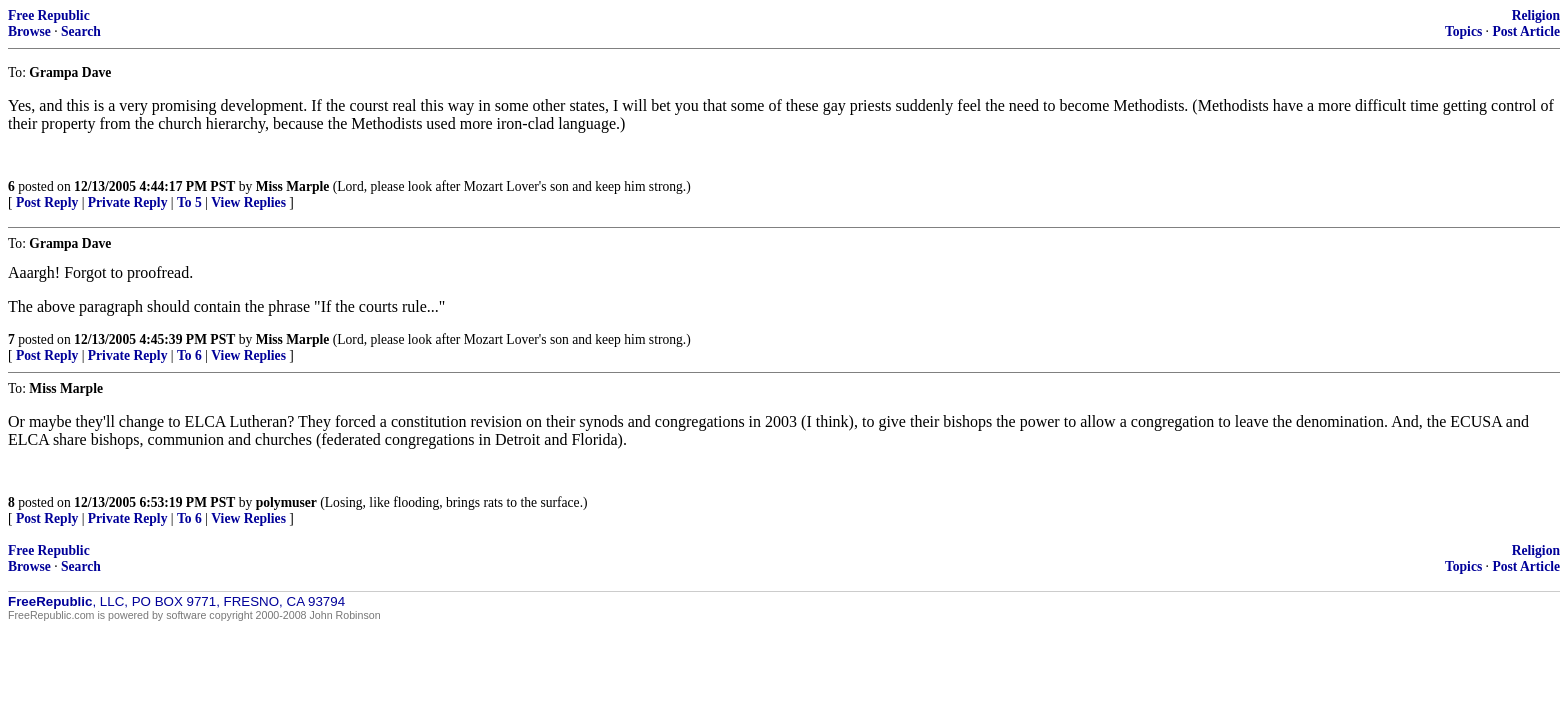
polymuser (286, 502)
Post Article (1526, 31)
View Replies (248, 202)
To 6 (189, 355)
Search (81, 31)
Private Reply (128, 202)
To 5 (189, 202)
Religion (1536, 15)
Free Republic (49, 15)
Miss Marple (293, 186)
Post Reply (47, 202)
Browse (29, 31)
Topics (1463, 31)
